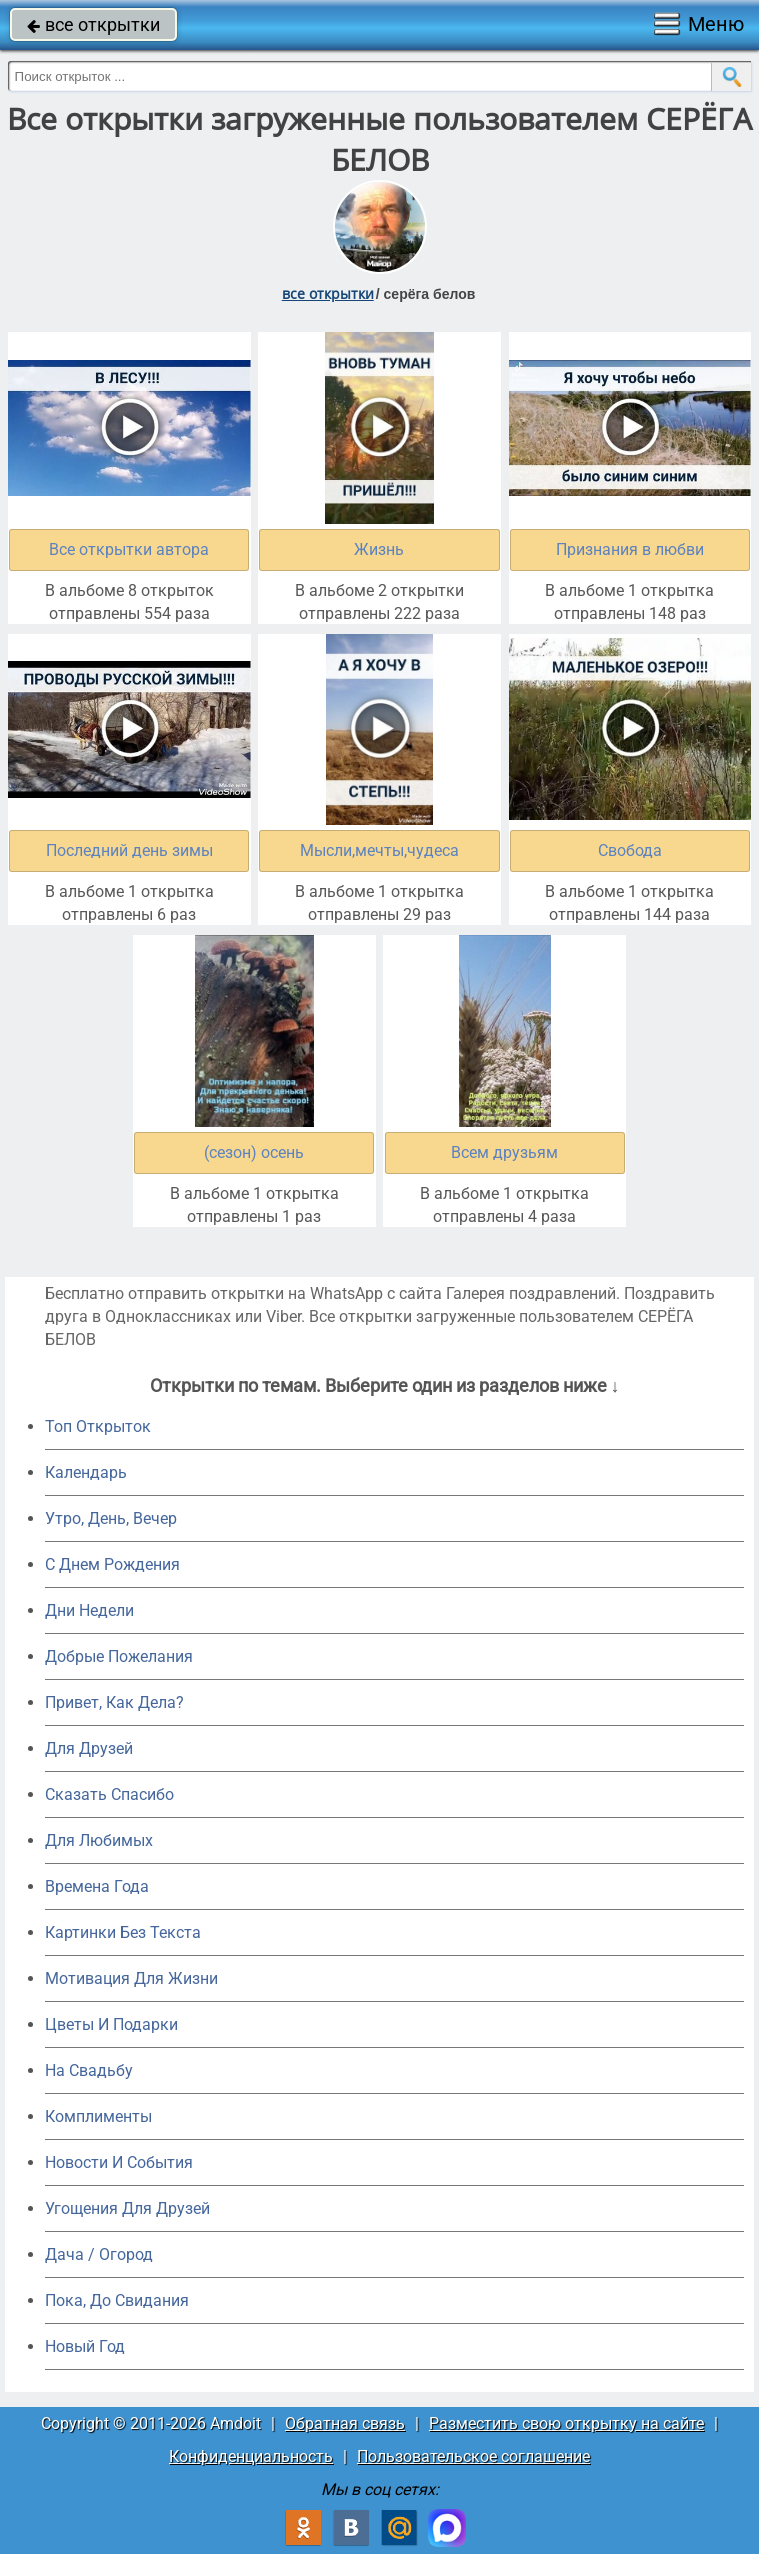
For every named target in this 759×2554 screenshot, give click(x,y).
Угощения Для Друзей (127, 2208)
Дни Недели (89, 1610)
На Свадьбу (89, 2070)
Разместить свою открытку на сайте (566, 2423)
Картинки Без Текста (123, 1932)
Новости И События (119, 2162)
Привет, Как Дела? (114, 1702)
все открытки (93, 24)
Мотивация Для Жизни (131, 1978)
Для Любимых (99, 1840)
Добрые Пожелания (119, 1656)
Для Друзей (89, 1748)
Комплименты (98, 2116)
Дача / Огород (99, 2254)
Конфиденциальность (251, 2456)
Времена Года (97, 1886)
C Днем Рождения (112, 1564)
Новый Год (85, 2346)
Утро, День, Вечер (111, 1518)
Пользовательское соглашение (473, 2456)
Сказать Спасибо (109, 1794)
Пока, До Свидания (117, 2300)
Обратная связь (345, 2423)
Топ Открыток (98, 1426)
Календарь (86, 1472)
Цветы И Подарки (111, 2024)
